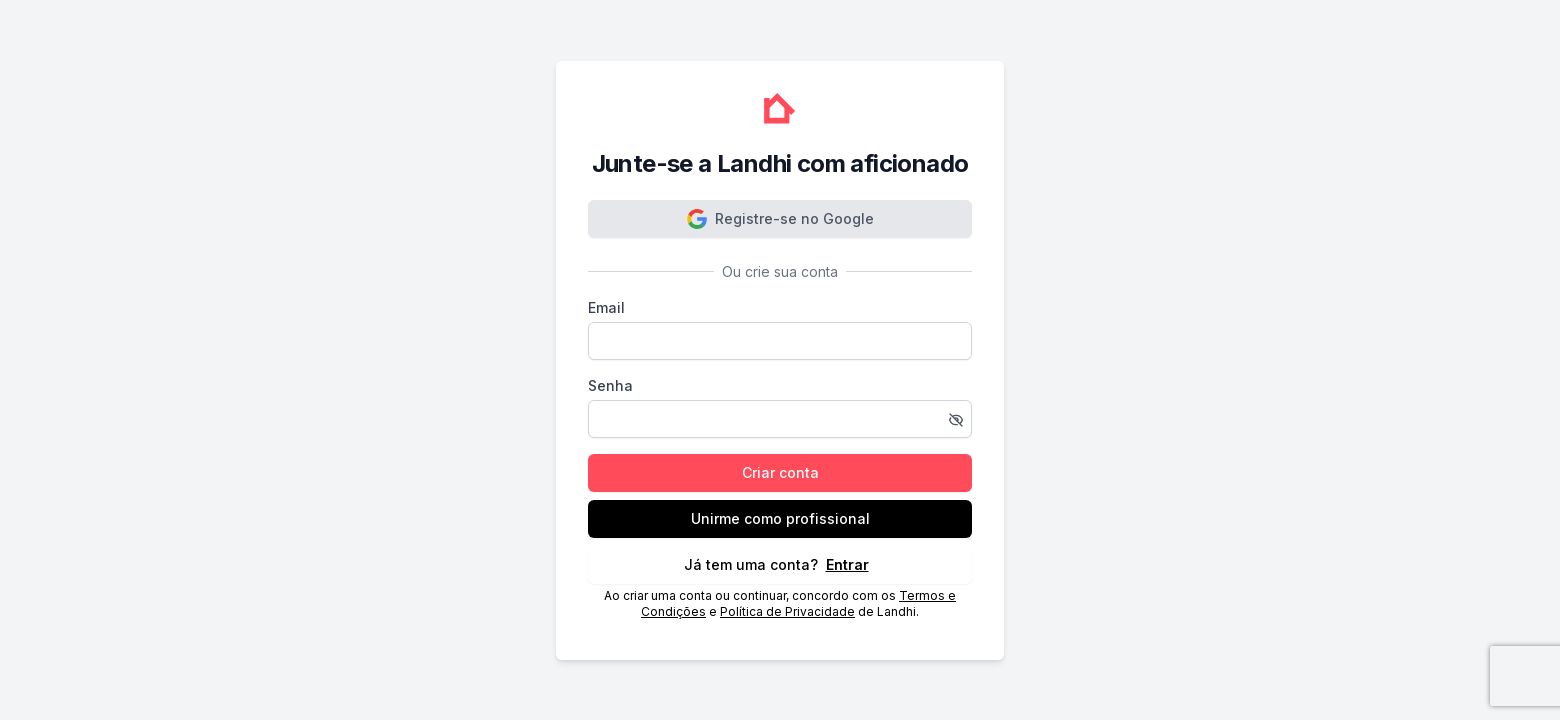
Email (606, 307)
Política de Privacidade (787, 611)
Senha (610, 385)
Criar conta (780, 472)
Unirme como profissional (780, 518)
